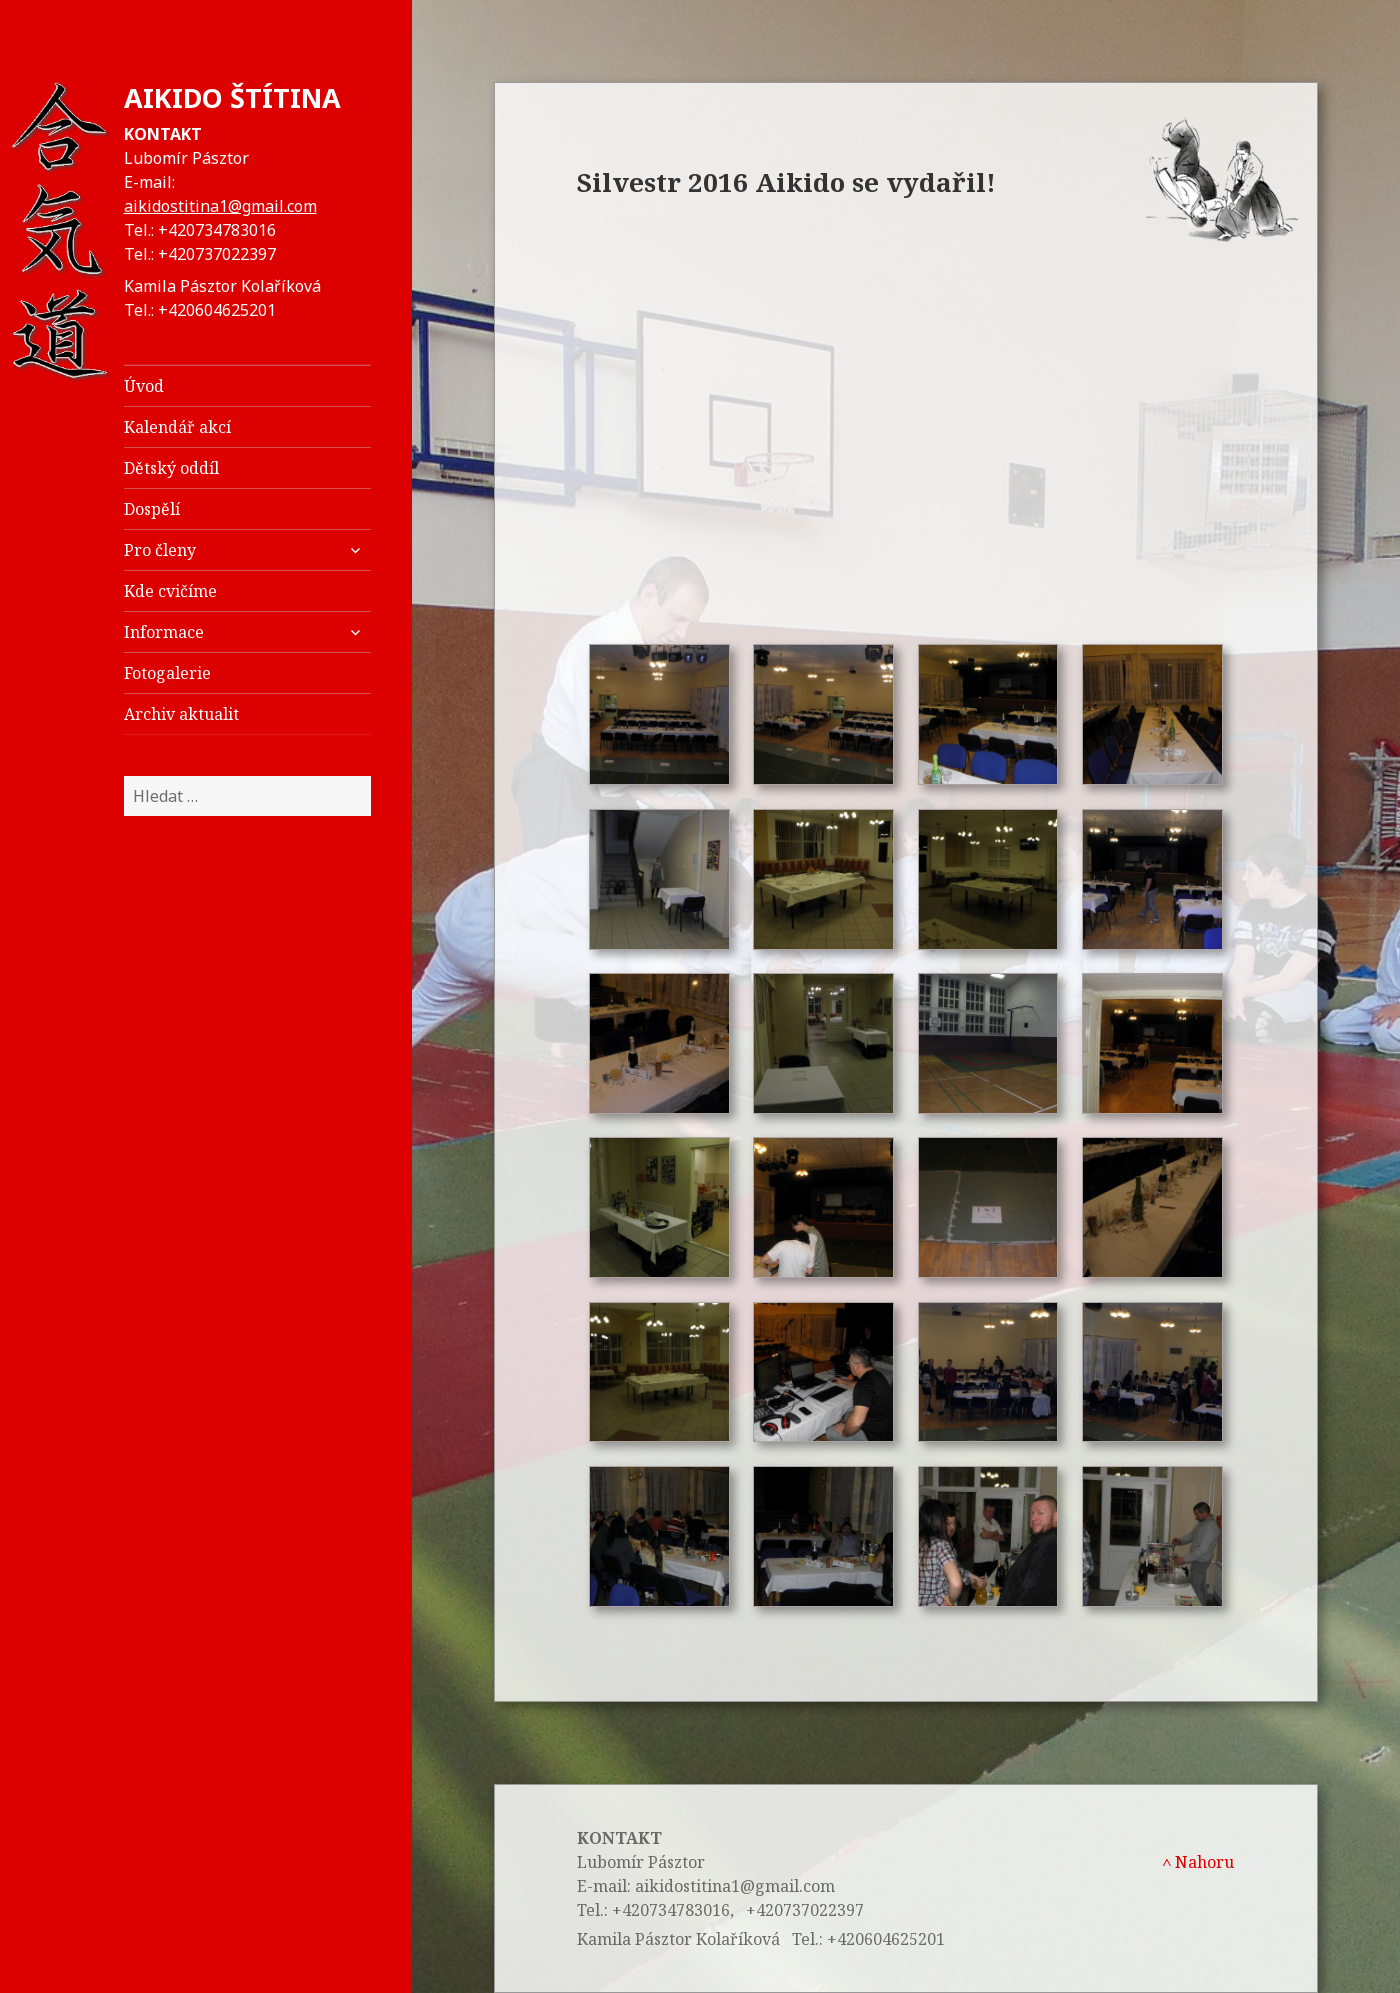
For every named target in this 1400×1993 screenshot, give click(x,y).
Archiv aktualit (181, 714)
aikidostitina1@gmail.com (220, 206)
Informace (164, 632)
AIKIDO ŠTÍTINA (232, 97)
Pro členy (160, 550)
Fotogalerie (167, 673)
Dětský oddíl (171, 468)
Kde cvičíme (170, 591)
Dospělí (152, 509)
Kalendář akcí (177, 427)
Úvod (144, 386)
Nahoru (1198, 1862)
